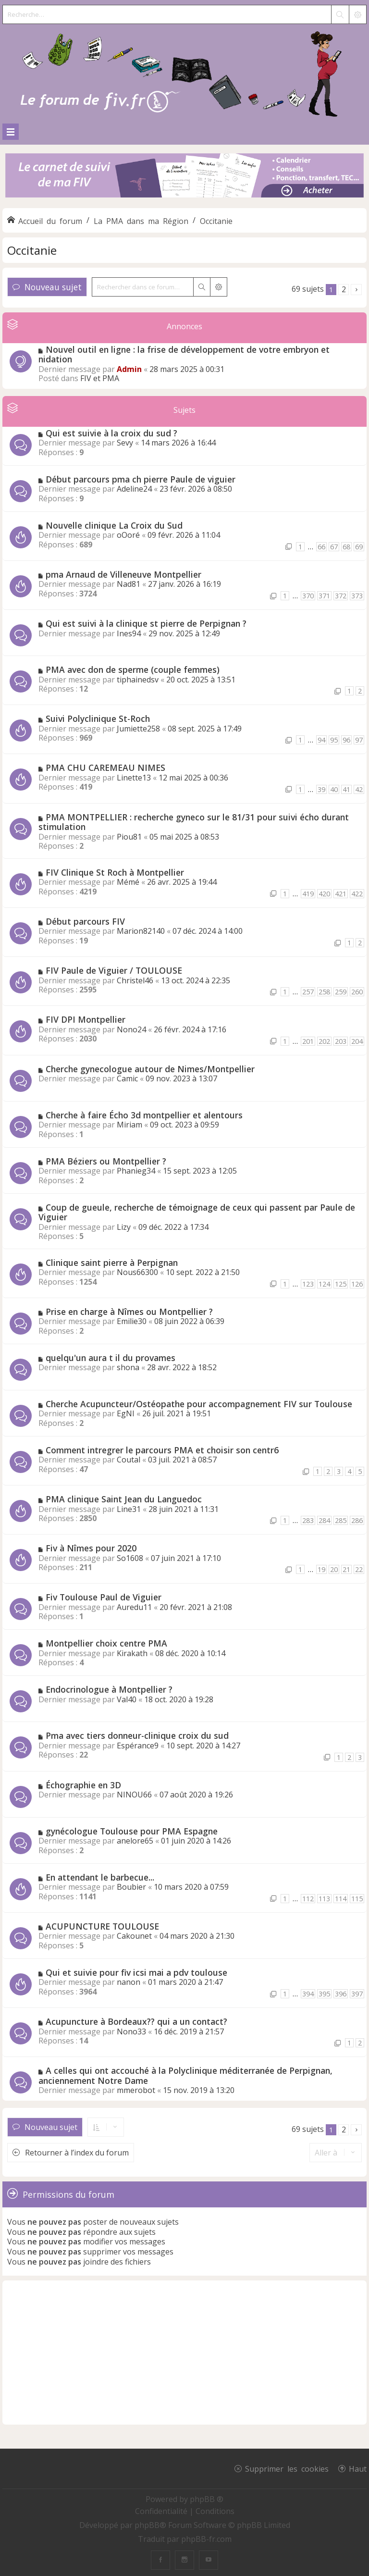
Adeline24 (134, 488)
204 (357, 1041)
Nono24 (131, 1029)
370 (308, 595)
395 (324, 1993)
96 (346, 739)
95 (334, 739)
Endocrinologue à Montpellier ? (109, 1689)
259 (340, 991)
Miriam (129, 1124)
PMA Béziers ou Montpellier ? (106, 1161)
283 (308, 1520)
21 (346, 1569)
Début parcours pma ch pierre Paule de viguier (140, 479)
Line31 (129, 1509)
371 (324, 595)
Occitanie (32, 250)
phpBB (147, 2525)
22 (359, 1569)
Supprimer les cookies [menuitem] (287, 2468)
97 (359, 739)
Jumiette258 (138, 728)
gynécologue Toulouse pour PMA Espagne (132, 1831)
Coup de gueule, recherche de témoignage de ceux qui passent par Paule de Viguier (196, 1212)
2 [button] (344, 289)
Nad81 (128, 584)
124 (324, 1283)
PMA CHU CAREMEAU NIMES (105, 767)
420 (324, 893)
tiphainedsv (138, 679)
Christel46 (135, 980)
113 (324, 1898)
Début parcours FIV (85, 921)
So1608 (130, 1558)
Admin (129, 369)
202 (324, 1041)
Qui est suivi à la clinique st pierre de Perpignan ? (146, 623)
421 (340, 893)
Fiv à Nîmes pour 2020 (91, 1548)
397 (357, 1993)
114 (340, 1898)
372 (340, 595)
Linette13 (134, 777)
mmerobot (136, 2090)
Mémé (128, 882)
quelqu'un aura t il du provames (110, 1357)
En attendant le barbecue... (100, 1877)
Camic (127, 1078)
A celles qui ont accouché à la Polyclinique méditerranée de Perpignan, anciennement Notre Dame (185, 2075)
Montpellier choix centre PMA (106, 1643)
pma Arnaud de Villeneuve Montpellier (123, 574)
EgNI (126, 1413)
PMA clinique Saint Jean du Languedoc (124, 1499)
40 (334, 789)
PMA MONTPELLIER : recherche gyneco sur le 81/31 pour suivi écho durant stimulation (193, 822)
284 (324, 1520)
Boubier (131, 1887)
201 (308, 1041)
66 (321, 546)
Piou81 (129, 836)
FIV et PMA (99, 378)
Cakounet (134, 1936)
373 (357, 595)
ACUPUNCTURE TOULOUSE (102, 1926)
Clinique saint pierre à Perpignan (112, 1262)
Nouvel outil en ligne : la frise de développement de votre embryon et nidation (184, 354)
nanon (128, 1982)
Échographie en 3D (83, 1785)
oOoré (128, 535)
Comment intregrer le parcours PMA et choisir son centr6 (162, 1450)
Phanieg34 (136, 1170)
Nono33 (131, 2031)
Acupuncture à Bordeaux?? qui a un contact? (136, 2021)
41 (346, 789)
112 (308, 1898)
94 (321, 739)
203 (340, 1041)
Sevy (125, 442)
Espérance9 (138, 1745)
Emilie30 (132, 1321)
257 (308, 991)
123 (308, 1283)
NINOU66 (134, 1794)
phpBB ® (206, 2499)
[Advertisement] (184, 2352)
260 (357, 991)
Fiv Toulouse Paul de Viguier (103, 1597)
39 (321, 789)
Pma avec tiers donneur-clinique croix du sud (137, 1735)
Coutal (128, 1459)
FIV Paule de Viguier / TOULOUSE (114, 970)
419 (308, 893)
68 (346, 546)
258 (324, 991)
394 (308, 1993)
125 (340, 1283)
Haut (358, 2468)
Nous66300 (137, 1272)
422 (357, 893)
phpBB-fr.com (206, 2539)
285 (340, 1520)
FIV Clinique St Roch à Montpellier (115, 872)
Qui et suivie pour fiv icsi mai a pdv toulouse (136, 1972)
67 (334, 546)
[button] (356, 289)
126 (357, 1283)
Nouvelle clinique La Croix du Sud (114, 525)
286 (357, 1520)
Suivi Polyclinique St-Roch (98, 718)
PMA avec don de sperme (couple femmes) (133, 669)
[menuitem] (162, 2511)
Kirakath (132, 1653)
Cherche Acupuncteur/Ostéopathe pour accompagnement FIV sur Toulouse (199, 1404)
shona (128, 1367)
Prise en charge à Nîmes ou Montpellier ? (129, 1311)
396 (340, 1993)
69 (359, 546)
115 (357, 1898)
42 (359, 789)
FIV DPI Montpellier (85, 1019)
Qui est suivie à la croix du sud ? (111, 433)
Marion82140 (141, 931)
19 (321, 1569)
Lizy (124, 1227)
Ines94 (129, 633)
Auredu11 (134, 1607)
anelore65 (135, 1840)
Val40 (126, 1699)
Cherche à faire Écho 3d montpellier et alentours (144, 1115)
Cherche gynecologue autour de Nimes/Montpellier (150, 1069)
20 (334, 1569)
